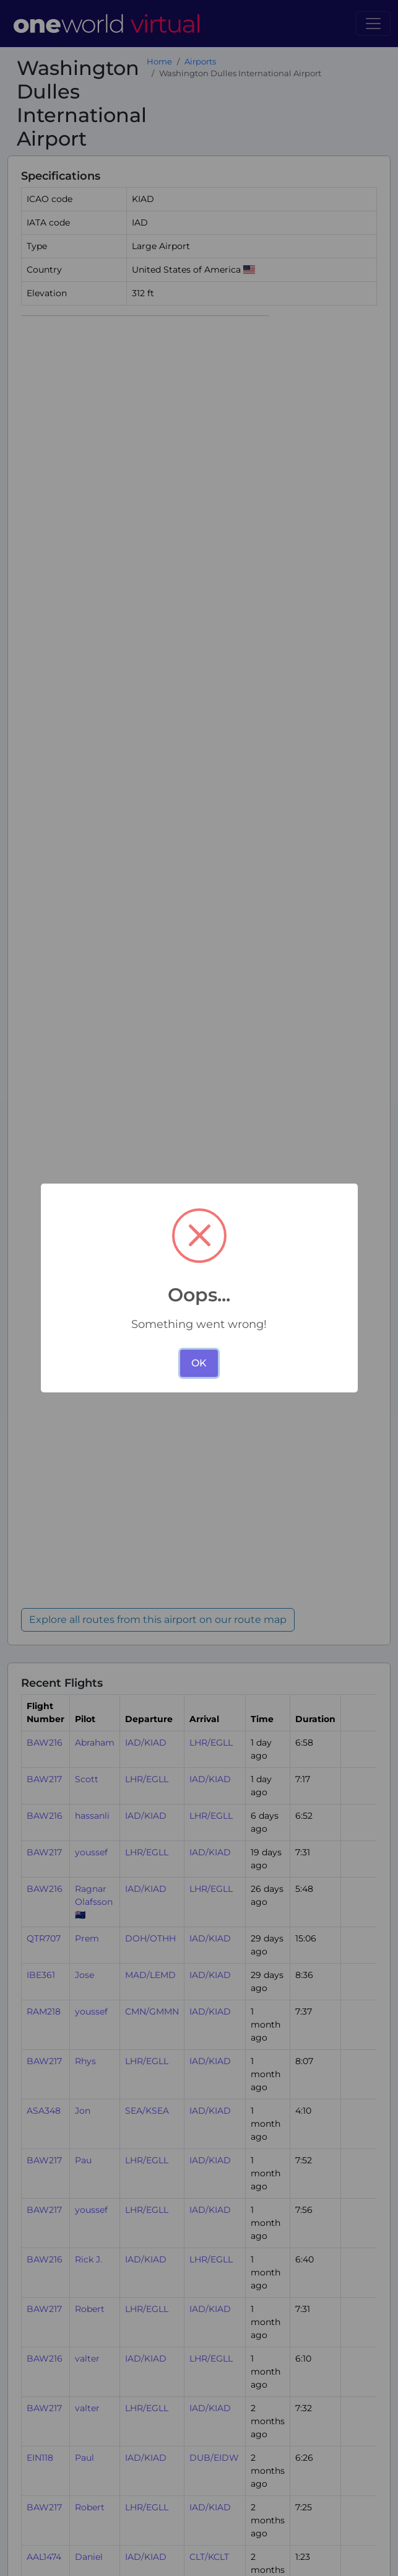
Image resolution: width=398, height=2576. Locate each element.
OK (199, 1363)
